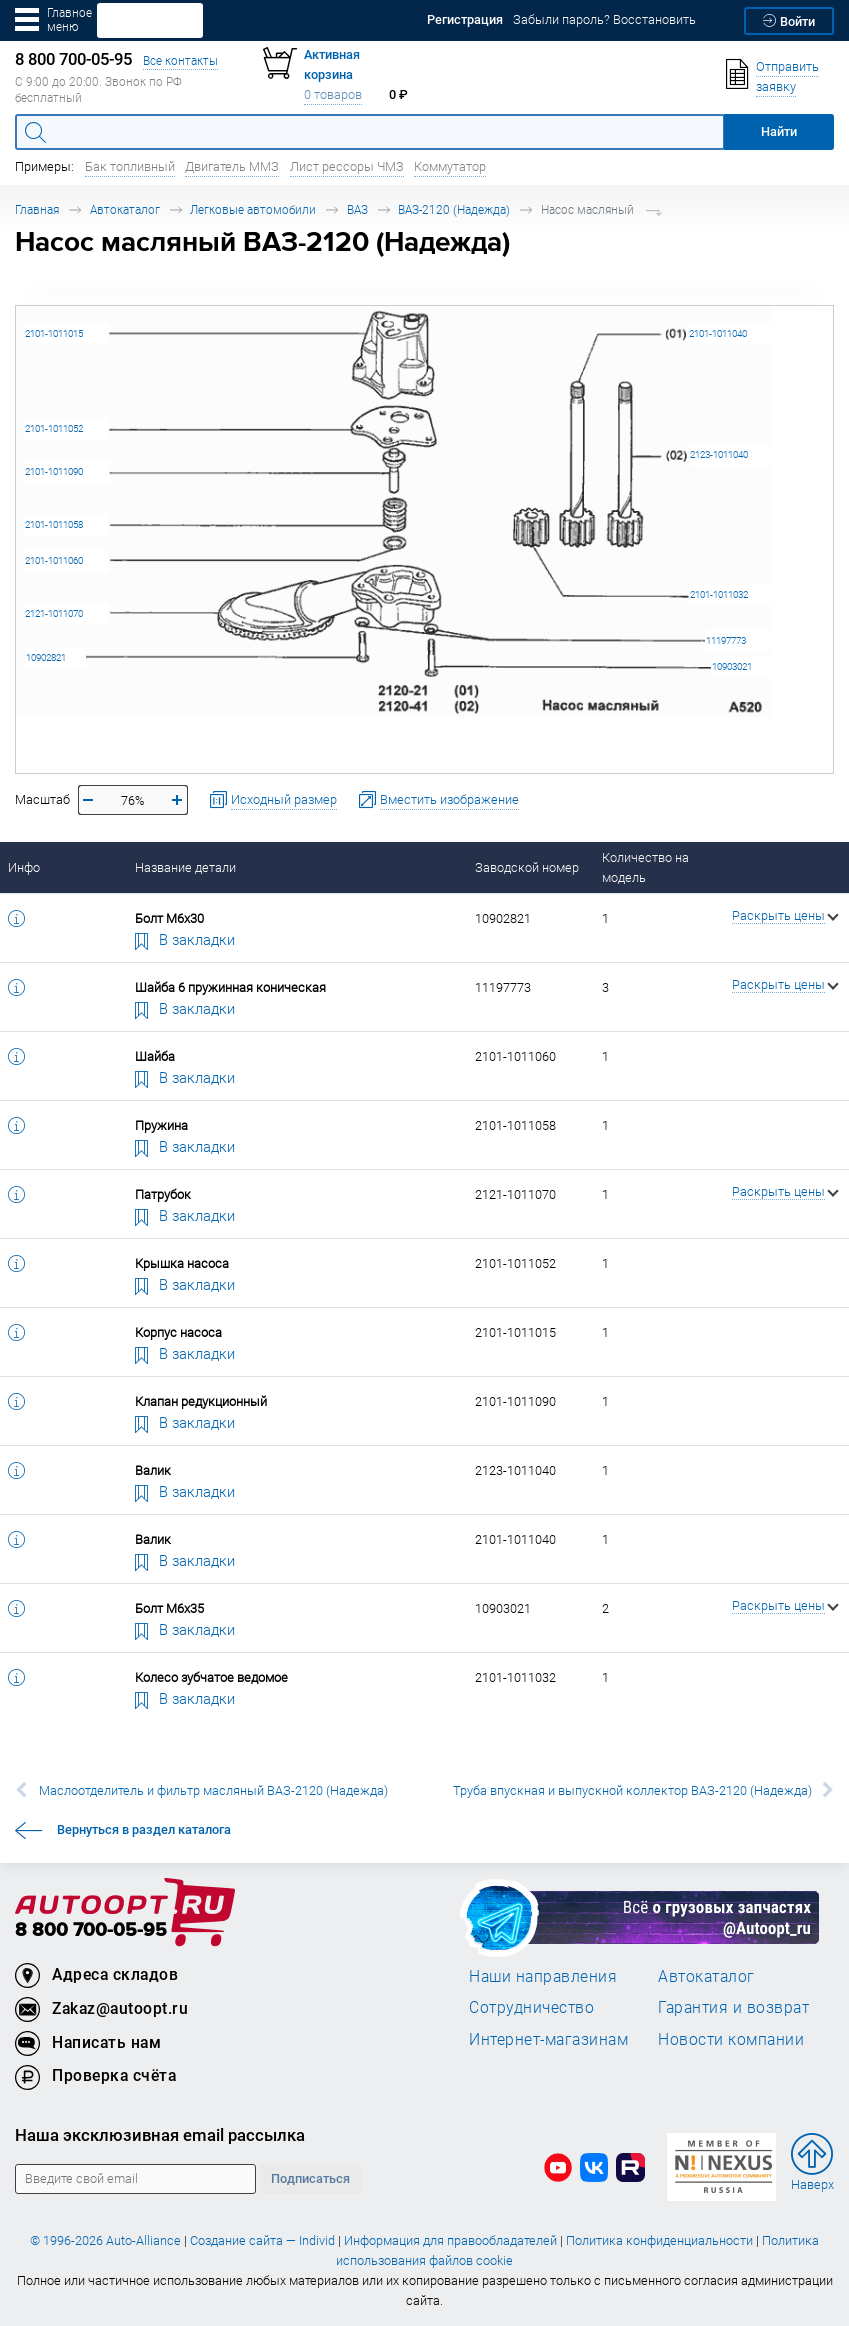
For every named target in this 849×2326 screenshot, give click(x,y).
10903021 (732, 666)
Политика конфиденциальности (659, 2240)
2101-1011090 (54, 471)
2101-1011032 (719, 594)
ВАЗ (357, 209)
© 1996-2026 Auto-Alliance (105, 2240)
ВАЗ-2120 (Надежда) (454, 209)
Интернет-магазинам (548, 2039)
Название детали (185, 867)
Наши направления (543, 1976)
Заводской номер (527, 867)
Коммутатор (450, 166)
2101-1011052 (54, 428)
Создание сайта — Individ (262, 2240)
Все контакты (180, 60)
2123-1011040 (719, 454)
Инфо (24, 867)
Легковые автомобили (253, 209)
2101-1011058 (54, 524)
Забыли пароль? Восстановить (604, 19)
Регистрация (465, 19)
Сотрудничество (531, 2007)
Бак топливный (130, 166)
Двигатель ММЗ (232, 166)
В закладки (185, 939)
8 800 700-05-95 (91, 1930)
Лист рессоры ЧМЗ (347, 166)
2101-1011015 (54, 333)
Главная (37, 209)
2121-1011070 (54, 613)
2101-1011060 (54, 560)
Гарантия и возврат (733, 2007)
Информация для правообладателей (450, 2240)
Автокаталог (125, 209)
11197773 (726, 640)
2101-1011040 (718, 333)
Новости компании (731, 2039)
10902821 (46, 657)
